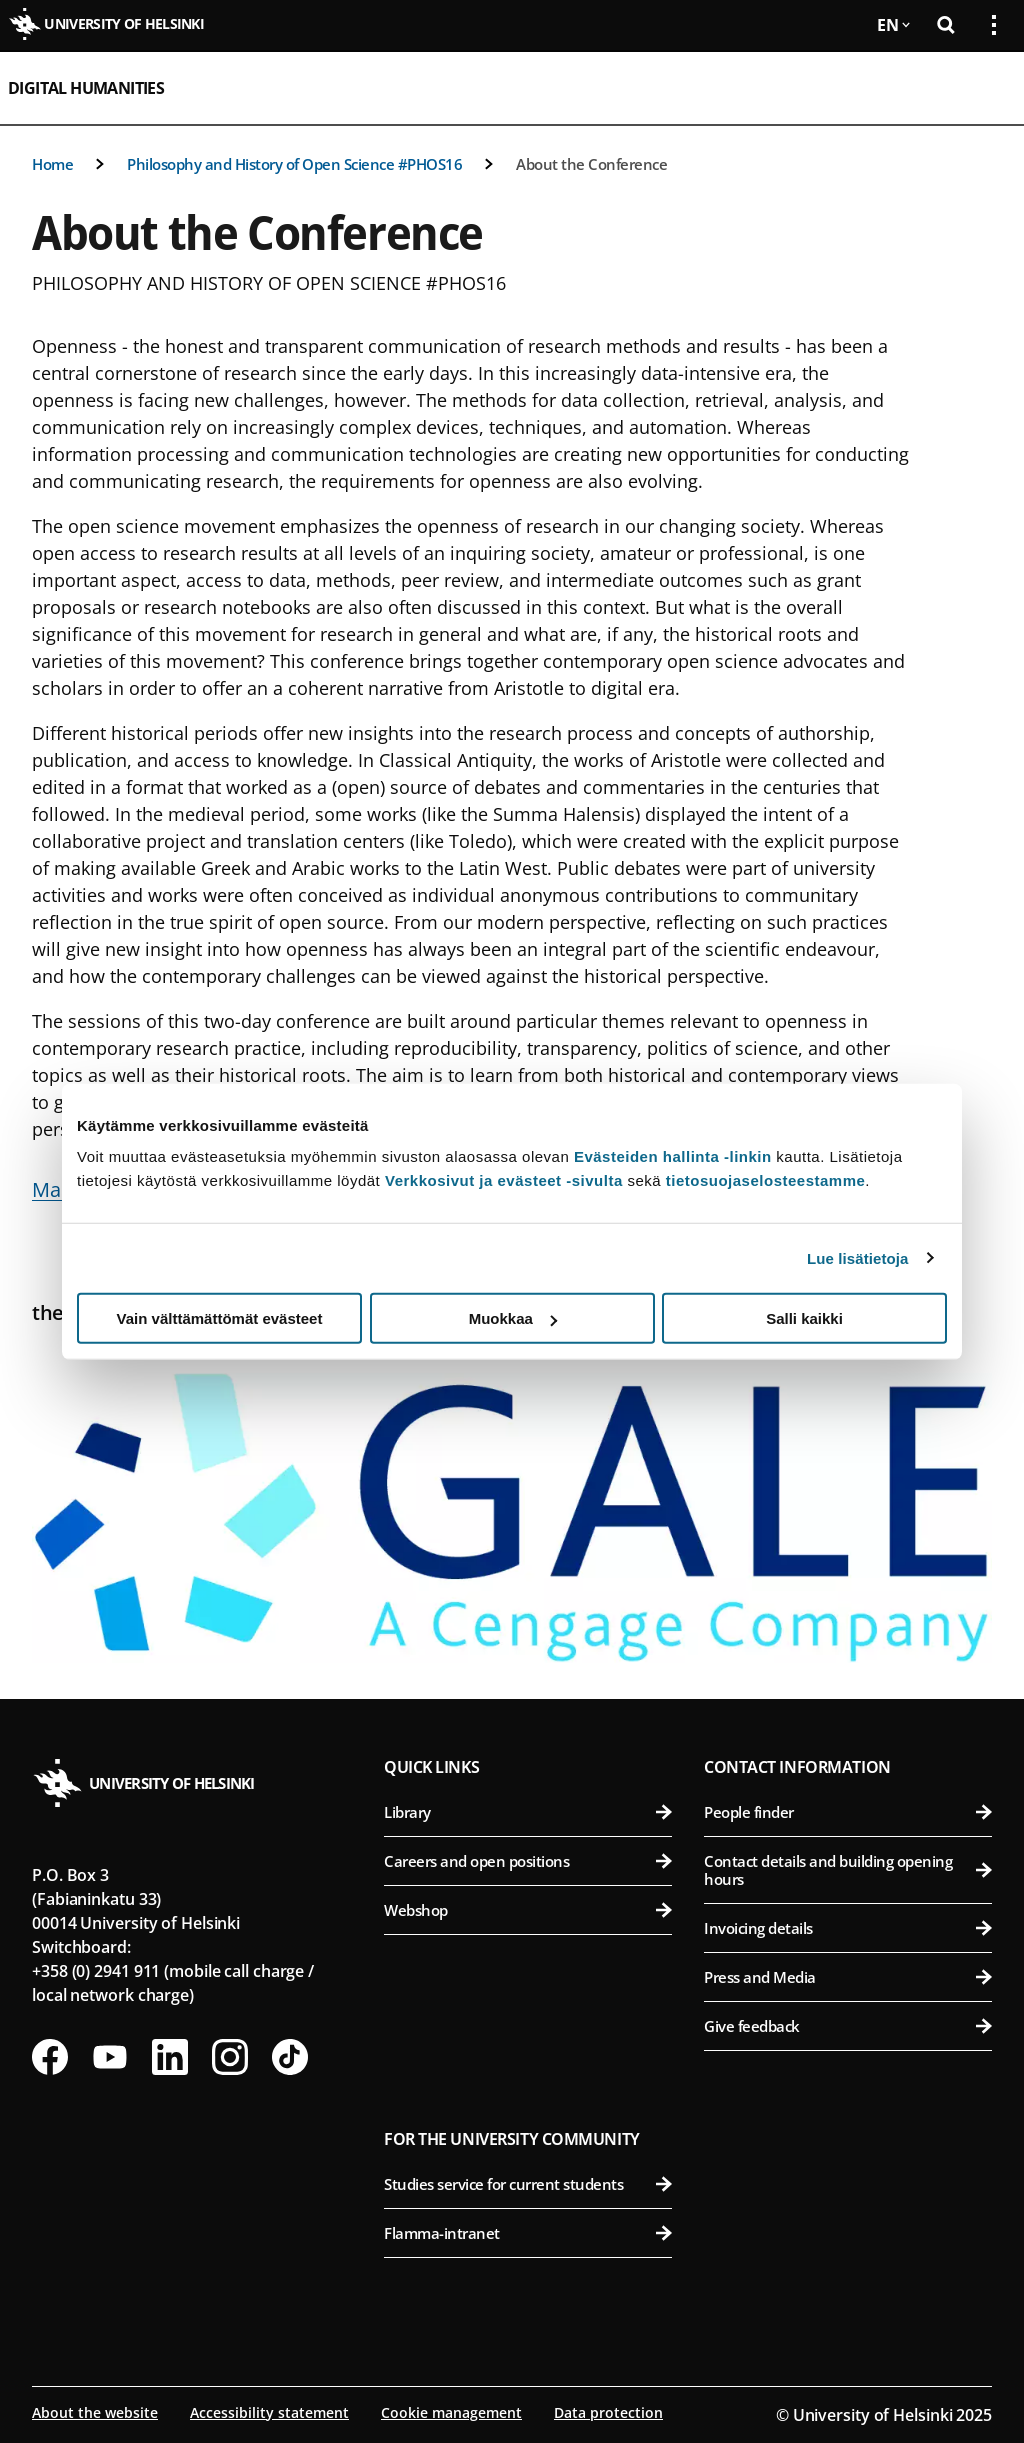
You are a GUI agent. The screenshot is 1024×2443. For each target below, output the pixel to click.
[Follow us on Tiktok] (290, 2057)
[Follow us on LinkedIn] (170, 2057)
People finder (848, 1812)
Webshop (528, 1910)
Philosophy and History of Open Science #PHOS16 (294, 164)
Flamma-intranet (528, 2233)
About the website (95, 2412)
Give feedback (848, 2026)
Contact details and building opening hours (848, 1870)
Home (52, 164)
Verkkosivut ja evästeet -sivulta (504, 1180)
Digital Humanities (86, 88)
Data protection (608, 2412)
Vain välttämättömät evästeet (220, 1318)
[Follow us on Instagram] (230, 2057)
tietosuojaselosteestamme (766, 1180)
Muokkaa (513, 1318)
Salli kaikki (804, 1318)
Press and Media (848, 1977)
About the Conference (591, 164)
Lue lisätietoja (858, 1257)
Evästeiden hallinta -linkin (673, 1156)
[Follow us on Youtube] (110, 2057)
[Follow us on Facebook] (50, 2057)
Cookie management (451, 2412)
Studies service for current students (528, 2184)
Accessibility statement (269, 2412)
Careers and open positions (528, 1861)
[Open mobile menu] (986, 88)
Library (528, 1812)
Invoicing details (848, 1928)
